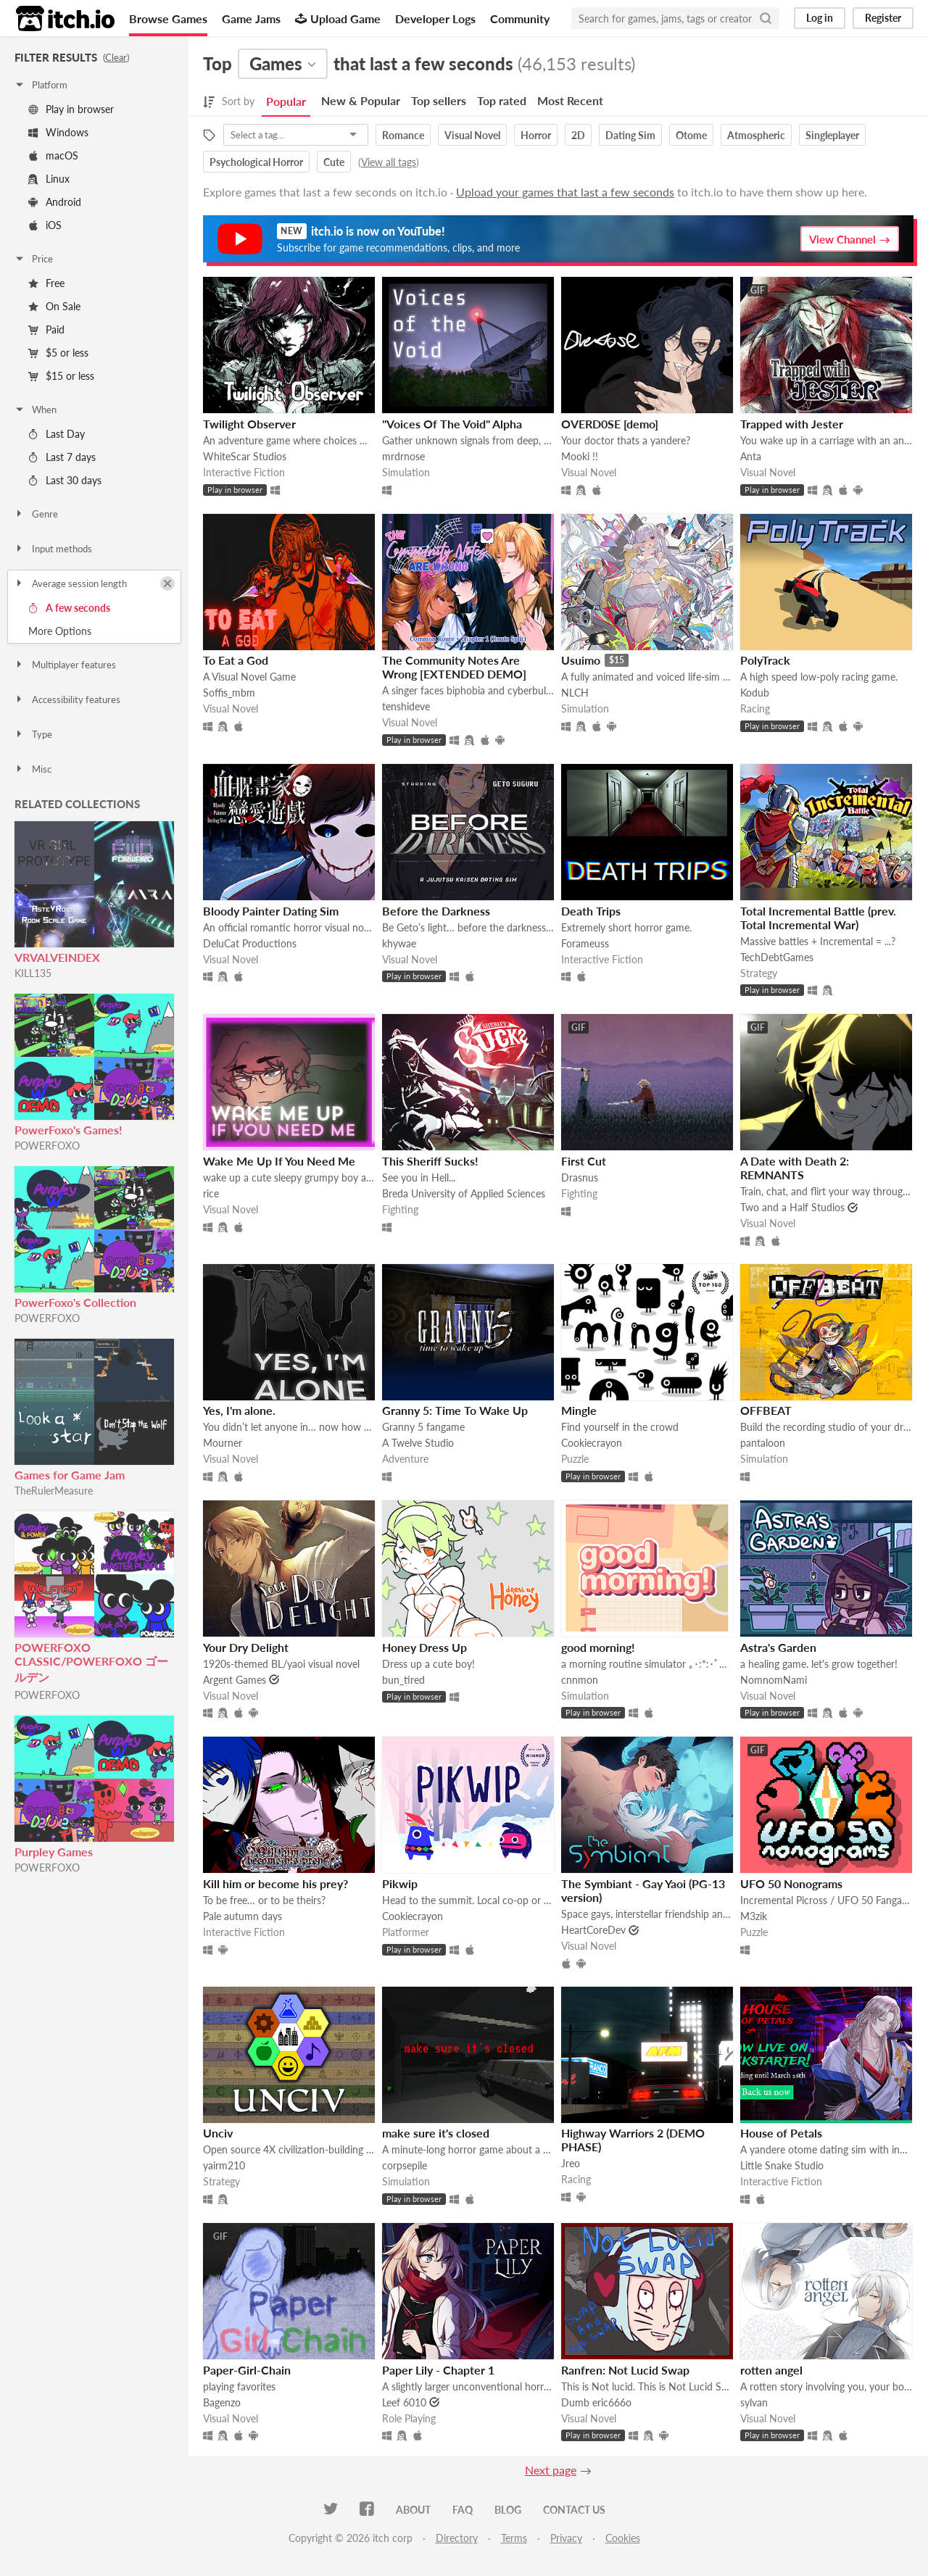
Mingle (579, 1410)
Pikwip (400, 1883)
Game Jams (251, 18)
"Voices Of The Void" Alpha (452, 424)
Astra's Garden (778, 1647)
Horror (536, 135)
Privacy (566, 2538)
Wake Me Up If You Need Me (279, 1161)
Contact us (574, 2510)
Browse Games (168, 18)
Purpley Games (53, 1851)
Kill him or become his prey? (275, 1883)
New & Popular (360, 100)
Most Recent (570, 100)
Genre (36, 514)
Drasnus (579, 1177)
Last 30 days (65, 480)
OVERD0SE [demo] (609, 424)
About (413, 2510)
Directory (457, 2538)
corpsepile (404, 2165)
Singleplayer (832, 135)
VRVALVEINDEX (57, 957)
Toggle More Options (94, 631)
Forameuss (585, 943)
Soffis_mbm (229, 692)
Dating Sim (630, 135)
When (35, 409)
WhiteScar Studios (244, 456)
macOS (53, 155)
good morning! (598, 1647)
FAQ (462, 2510)
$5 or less (58, 352)
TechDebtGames (776, 957)
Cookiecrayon (591, 1443)
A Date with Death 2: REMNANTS (794, 1167)
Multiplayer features (65, 664)
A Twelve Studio (418, 1443)
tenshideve (406, 706)
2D (578, 135)
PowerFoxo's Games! (68, 1130)
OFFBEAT (766, 1410)
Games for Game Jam (69, 1475)
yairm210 (224, 2165)
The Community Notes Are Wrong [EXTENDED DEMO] (454, 667)
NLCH (575, 692)
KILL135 (32, 973)
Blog (507, 2510)
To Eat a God (235, 660)
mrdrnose (403, 456)
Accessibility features (67, 699)
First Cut (583, 1161)
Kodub (754, 692)
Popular (286, 101)
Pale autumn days (242, 1916)
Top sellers (438, 100)
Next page (550, 2470)
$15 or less (61, 376)
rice (211, 1193)
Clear (116, 57)
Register (883, 18)
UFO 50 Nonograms (791, 1883)
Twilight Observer (249, 424)
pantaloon (762, 1443)
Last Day (56, 434)
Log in (819, 18)
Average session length (70, 583)
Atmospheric (756, 135)
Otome (691, 135)
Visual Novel (472, 135)
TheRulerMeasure (53, 1490)
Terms (514, 2538)
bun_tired (403, 1680)
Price (33, 259)
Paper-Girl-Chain (247, 2370)
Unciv (218, 2133)
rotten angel (771, 2370)
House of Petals (781, 2133)
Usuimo (580, 660)
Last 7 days (62, 457)
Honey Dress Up (424, 1647)
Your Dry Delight (246, 1647)
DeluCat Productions (250, 943)
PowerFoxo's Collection (75, 1302)
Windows (58, 132)
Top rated (501, 100)
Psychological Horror (256, 162)
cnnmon (579, 1680)
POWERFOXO (47, 1145)
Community (520, 18)
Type (33, 734)
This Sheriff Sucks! (430, 1161)
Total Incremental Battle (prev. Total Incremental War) (818, 917)
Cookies (622, 2538)
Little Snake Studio (782, 2165)
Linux (49, 179)
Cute (333, 162)
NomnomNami (773, 1680)
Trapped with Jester (791, 424)
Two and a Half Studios (792, 1207)
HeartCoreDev (593, 1930)
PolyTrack (765, 660)
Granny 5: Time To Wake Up (455, 1410)
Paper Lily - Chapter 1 (438, 2370)
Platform (40, 85)
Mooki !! (579, 456)
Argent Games (234, 1680)
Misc (32, 769)
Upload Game (338, 18)
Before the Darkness (436, 911)
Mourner (222, 1443)
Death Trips (591, 911)
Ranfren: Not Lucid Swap (625, 2370)
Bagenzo (222, 2402)
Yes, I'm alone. (239, 1410)
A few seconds (69, 608)
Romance (403, 135)
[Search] (765, 18)
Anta (750, 456)
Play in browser (71, 109)
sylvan (754, 2402)
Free (46, 283)
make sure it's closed (435, 2133)
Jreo (570, 2163)
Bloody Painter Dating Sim (271, 911)
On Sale (54, 306)
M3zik (753, 1916)
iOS (45, 225)
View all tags (388, 162)
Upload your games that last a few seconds (565, 192)
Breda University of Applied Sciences (463, 1193)
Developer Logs (435, 18)
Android (54, 202)
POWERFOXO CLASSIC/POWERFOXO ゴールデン (91, 1662)
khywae (399, 943)
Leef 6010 (404, 2402)
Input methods (53, 548)
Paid (46, 329)
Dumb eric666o (596, 2402)
